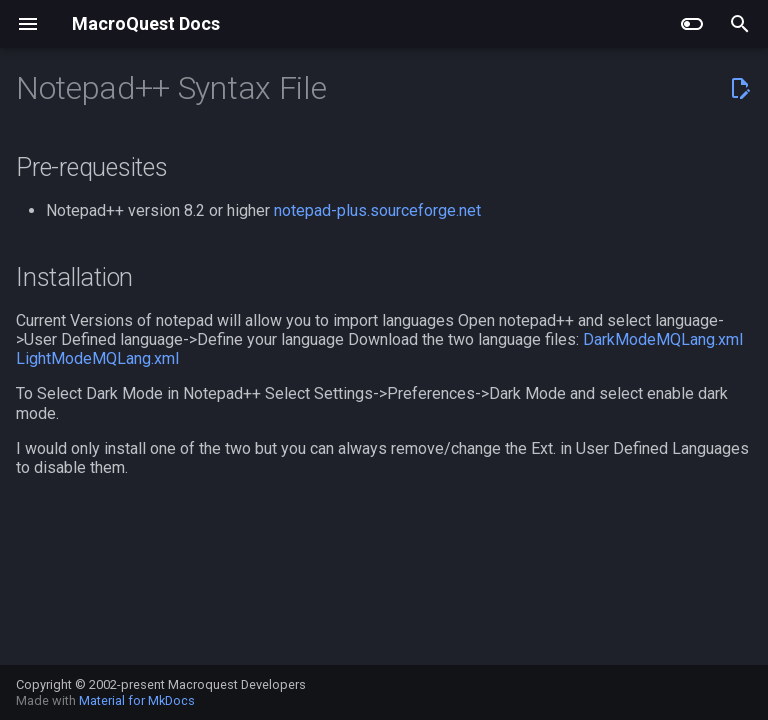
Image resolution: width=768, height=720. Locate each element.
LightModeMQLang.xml (97, 358)
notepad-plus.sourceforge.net (377, 210)
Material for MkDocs (137, 700)
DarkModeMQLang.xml (663, 339)
